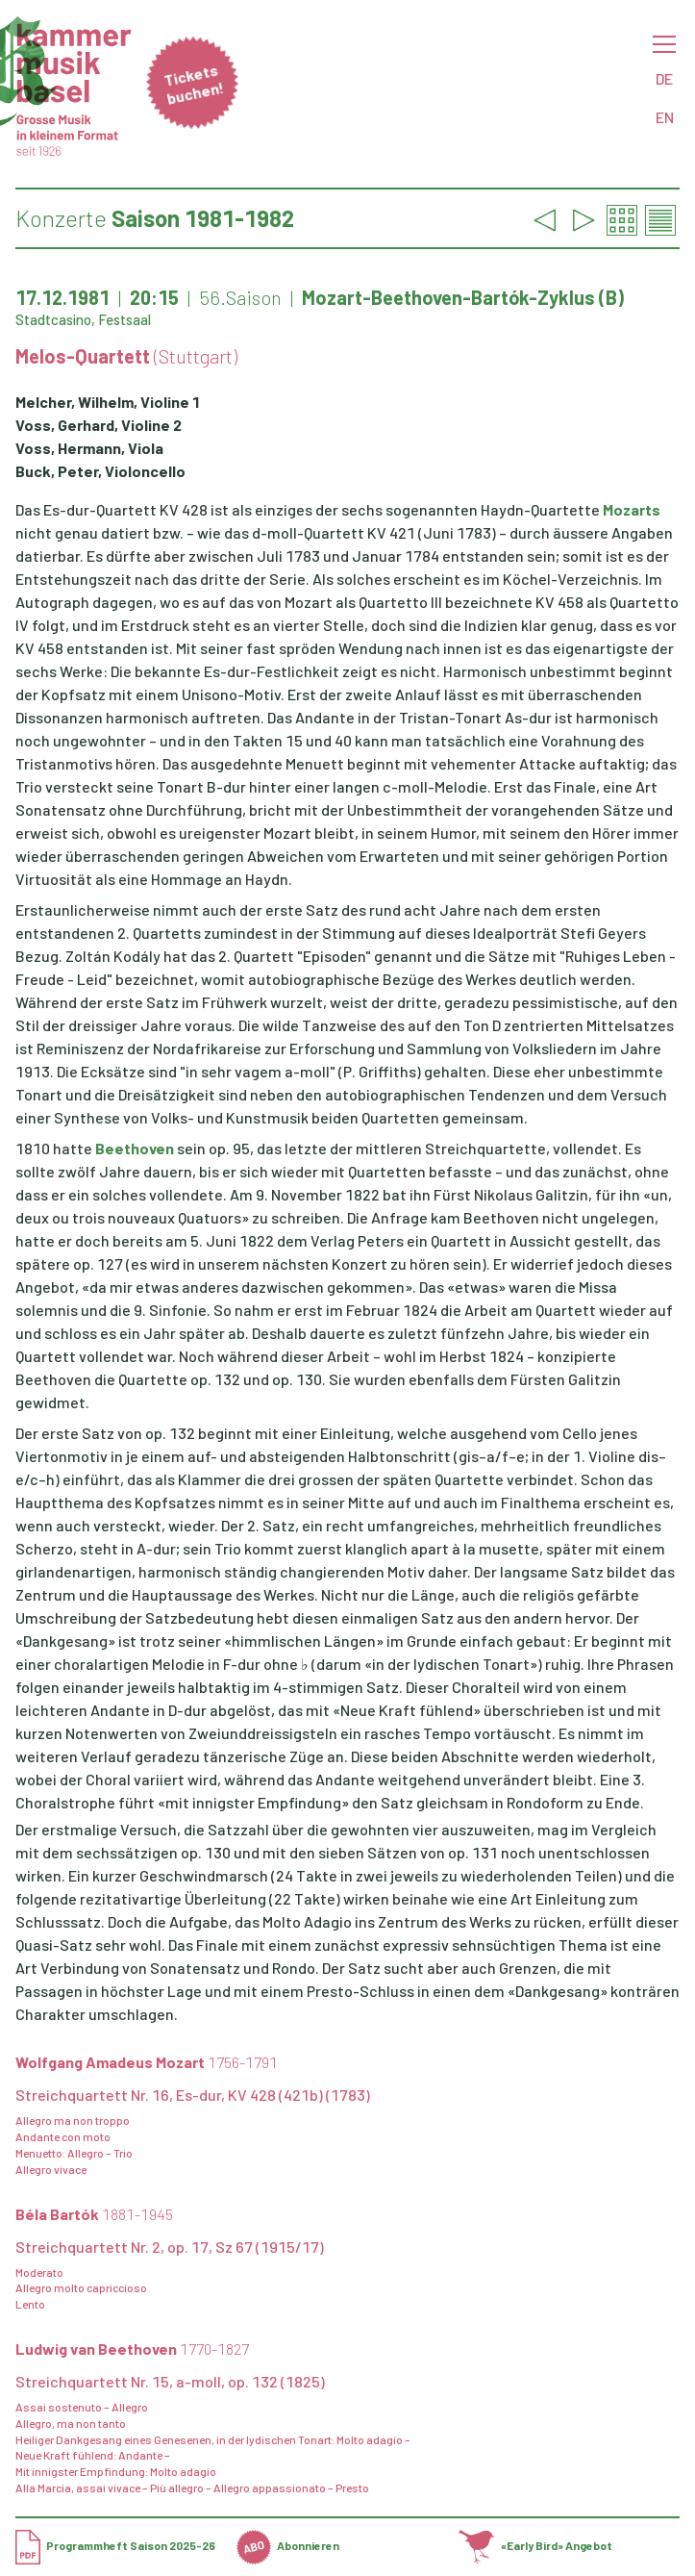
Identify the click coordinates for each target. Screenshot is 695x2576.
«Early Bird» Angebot (536, 2545)
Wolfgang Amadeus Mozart (146, 2062)
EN (665, 117)
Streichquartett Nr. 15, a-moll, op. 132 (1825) (170, 2381)
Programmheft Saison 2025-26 (115, 2545)
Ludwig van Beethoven (132, 2348)
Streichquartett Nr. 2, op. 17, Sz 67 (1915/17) (169, 2246)
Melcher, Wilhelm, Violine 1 (107, 401)
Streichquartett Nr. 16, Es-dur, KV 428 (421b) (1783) (192, 2094)
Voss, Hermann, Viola (89, 448)
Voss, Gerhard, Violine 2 (98, 425)
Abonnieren (287, 2545)
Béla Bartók (94, 2214)
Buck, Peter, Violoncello (100, 471)
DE (664, 78)
